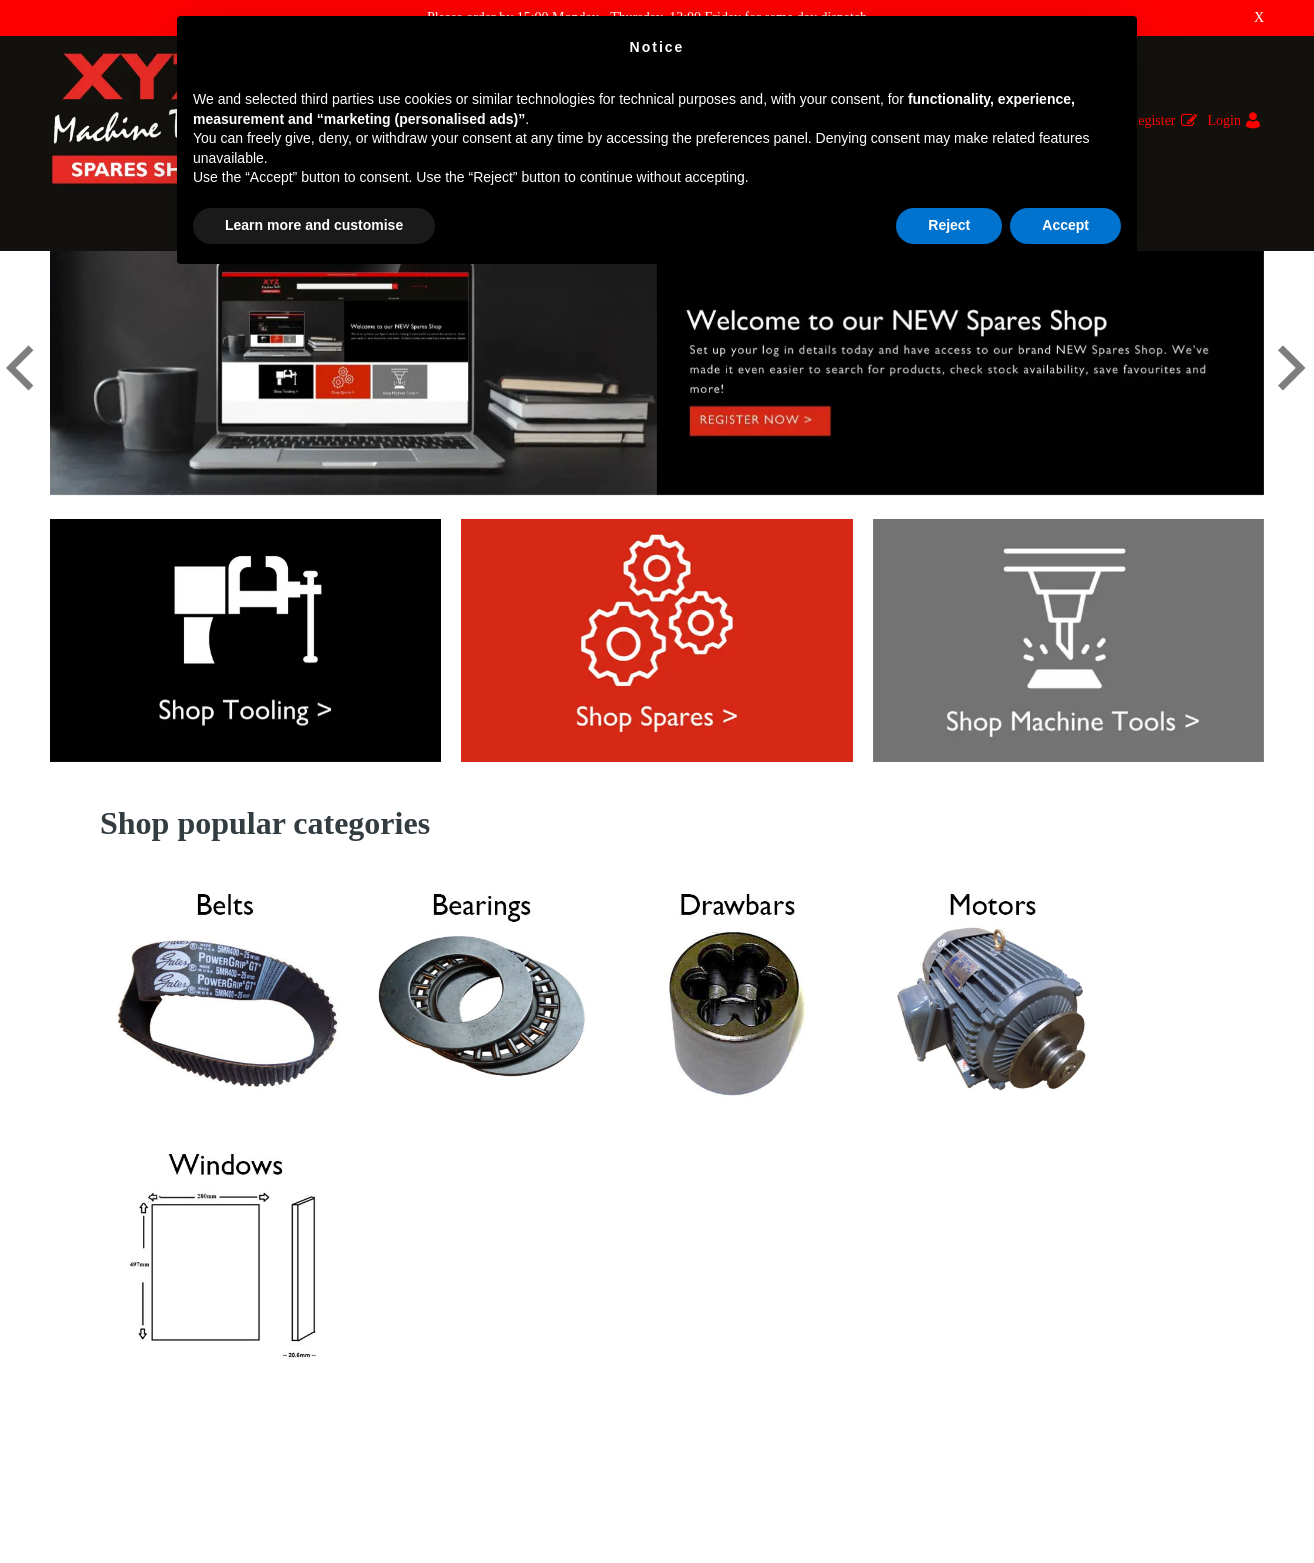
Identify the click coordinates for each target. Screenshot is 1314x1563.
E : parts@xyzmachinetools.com (758, 1367)
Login (1224, 120)
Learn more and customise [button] (314, 225)
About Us (77, 1358)
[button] (21, 404)
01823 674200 (715, 1403)
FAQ (63, 1246)
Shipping (75, 1330)
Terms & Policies (98, 1386)
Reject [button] (949, 225)
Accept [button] (1065, 225)
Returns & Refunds (104, 1274)
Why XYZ (80, 1302)
